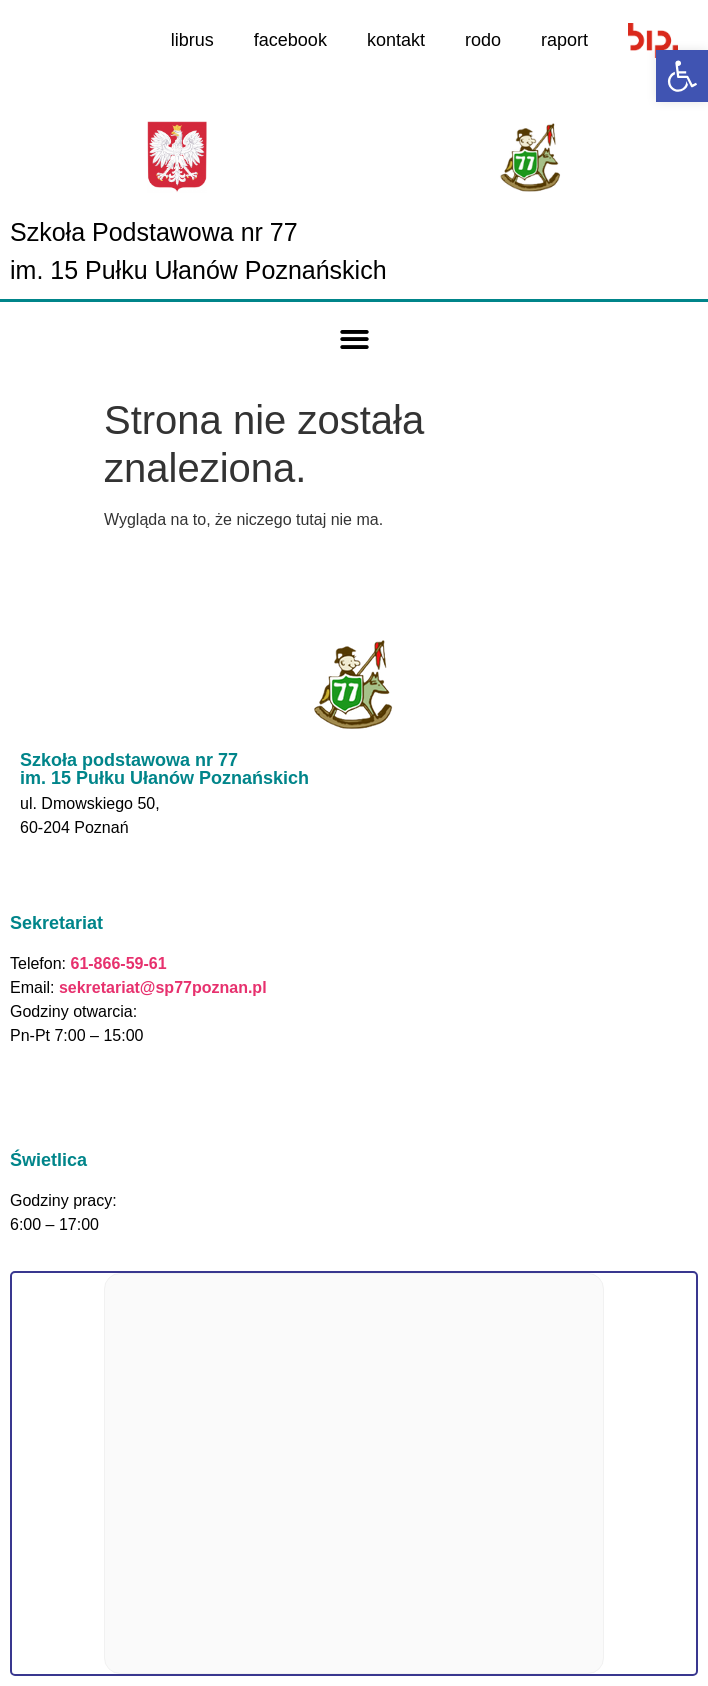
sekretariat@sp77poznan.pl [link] (163, 987)
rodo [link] (483, 40)
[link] (682, 76)
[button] (354, 340)
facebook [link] (290, 40)
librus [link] (192, 40)
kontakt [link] (396, 40)
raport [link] (564, 40)
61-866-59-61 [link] (116, 963)
